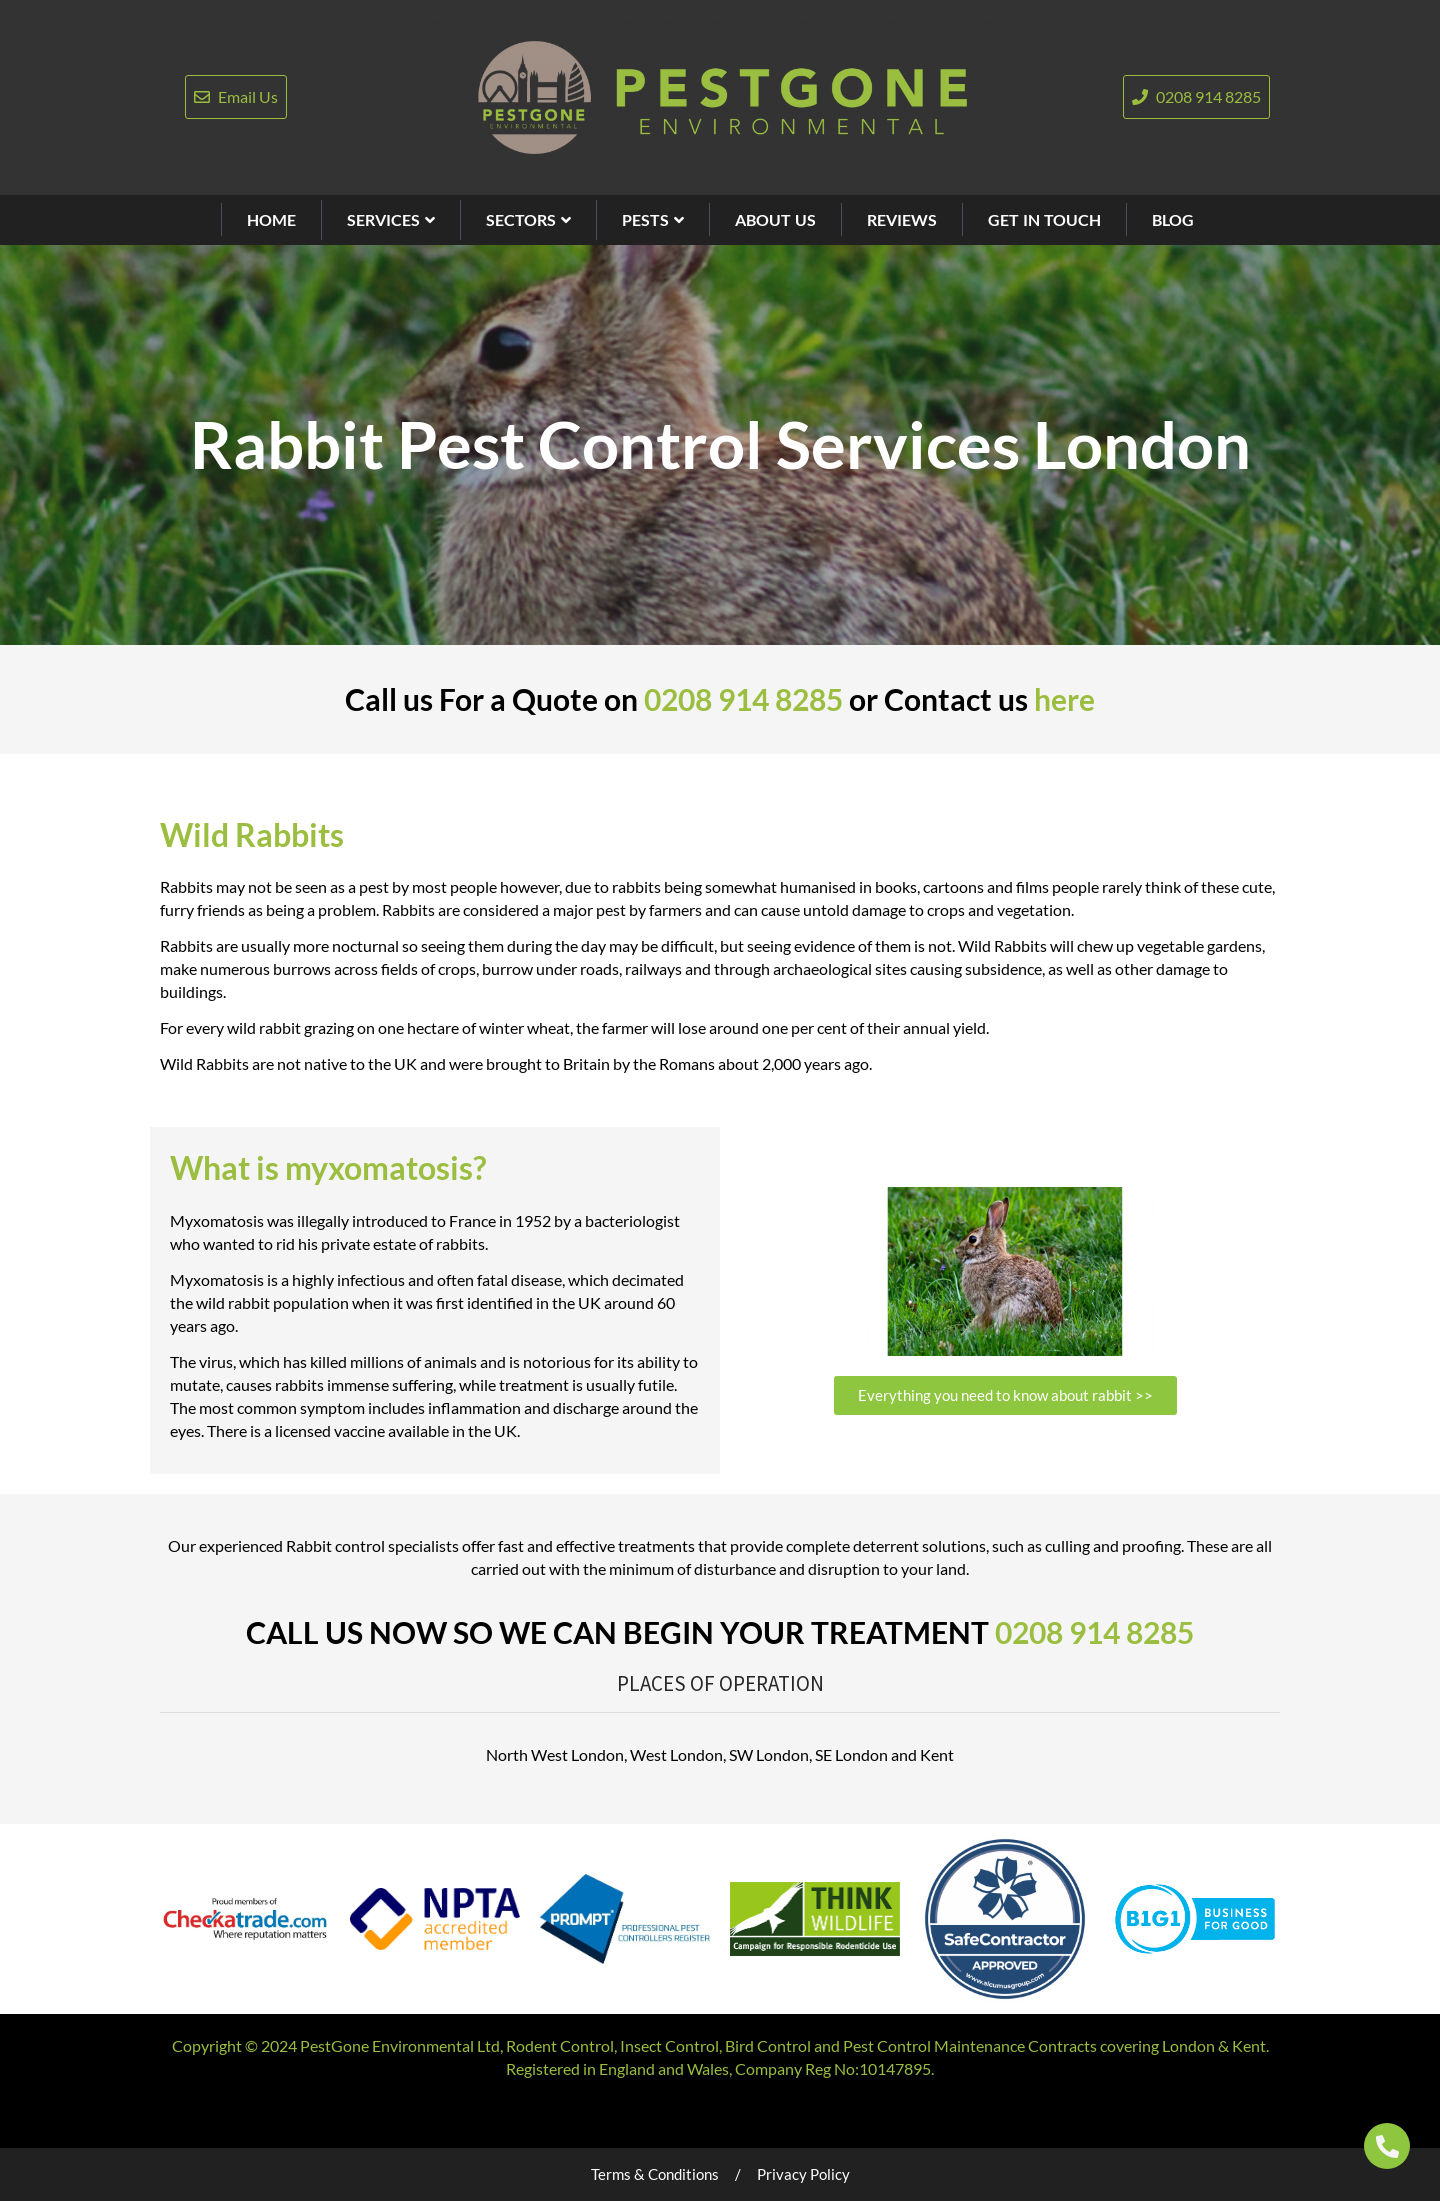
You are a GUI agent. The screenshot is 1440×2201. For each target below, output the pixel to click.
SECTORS (528, 219)
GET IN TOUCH (1044, 219)
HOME (271, 219)
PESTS (653, 219)
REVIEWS (902, 219)
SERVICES (391, 219)
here (1064, 699)
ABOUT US (775, 219)
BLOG (1173, 219)
